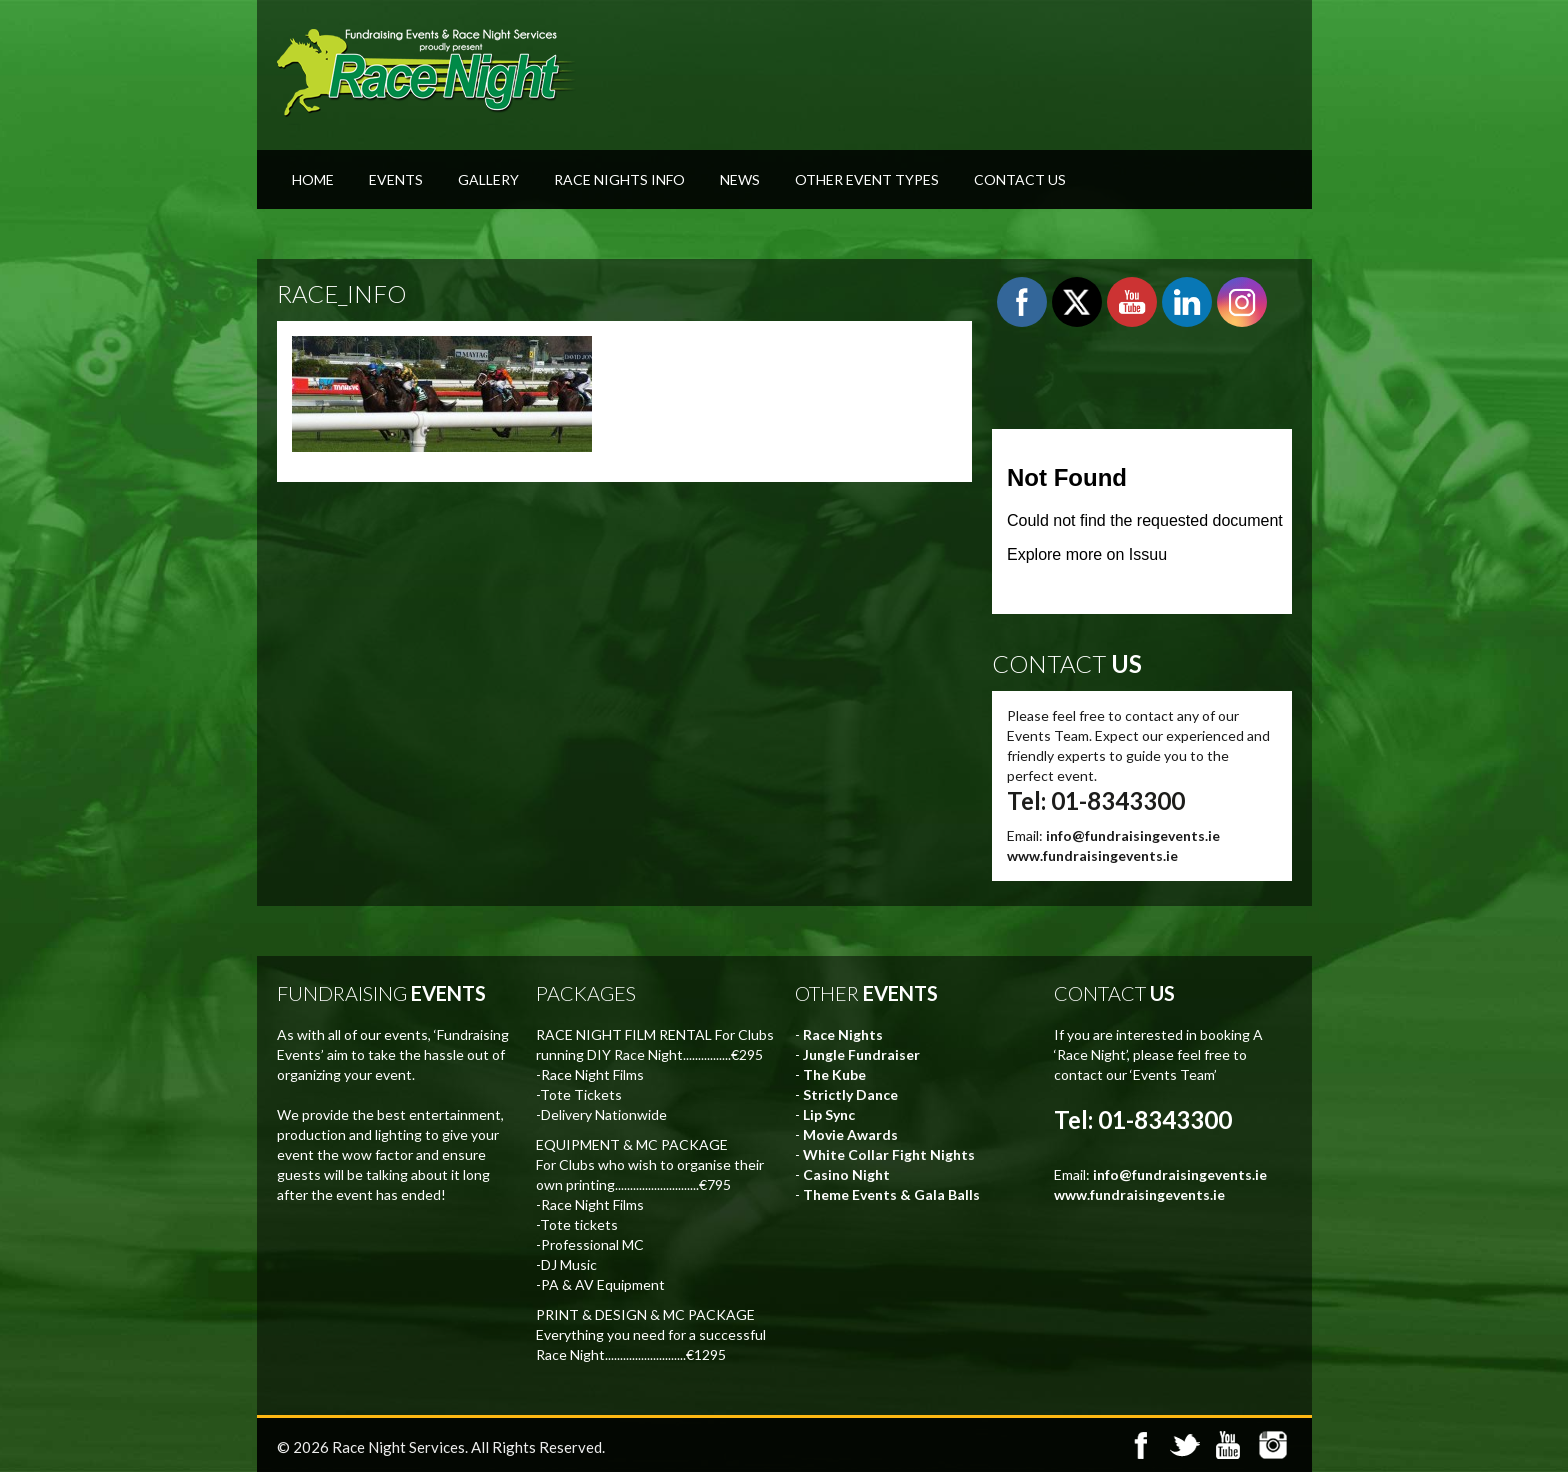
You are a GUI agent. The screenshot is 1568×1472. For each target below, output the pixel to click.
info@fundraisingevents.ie (1133, 835)
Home (313, 179)
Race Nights (843, 1034)
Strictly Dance (850, 1094)
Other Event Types (867, 179)
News (740, 179)
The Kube (834, 1074)
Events (396, 179)
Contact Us (1020, 179)
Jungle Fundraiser (861, 1054)
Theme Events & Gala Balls (891, 1194)
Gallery (488, 179)
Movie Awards (850, 1134)
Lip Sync (829, 1114)
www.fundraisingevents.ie (1092, 855)
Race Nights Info (619, 179)
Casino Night (846, 1174)
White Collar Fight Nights (889, 1154)
